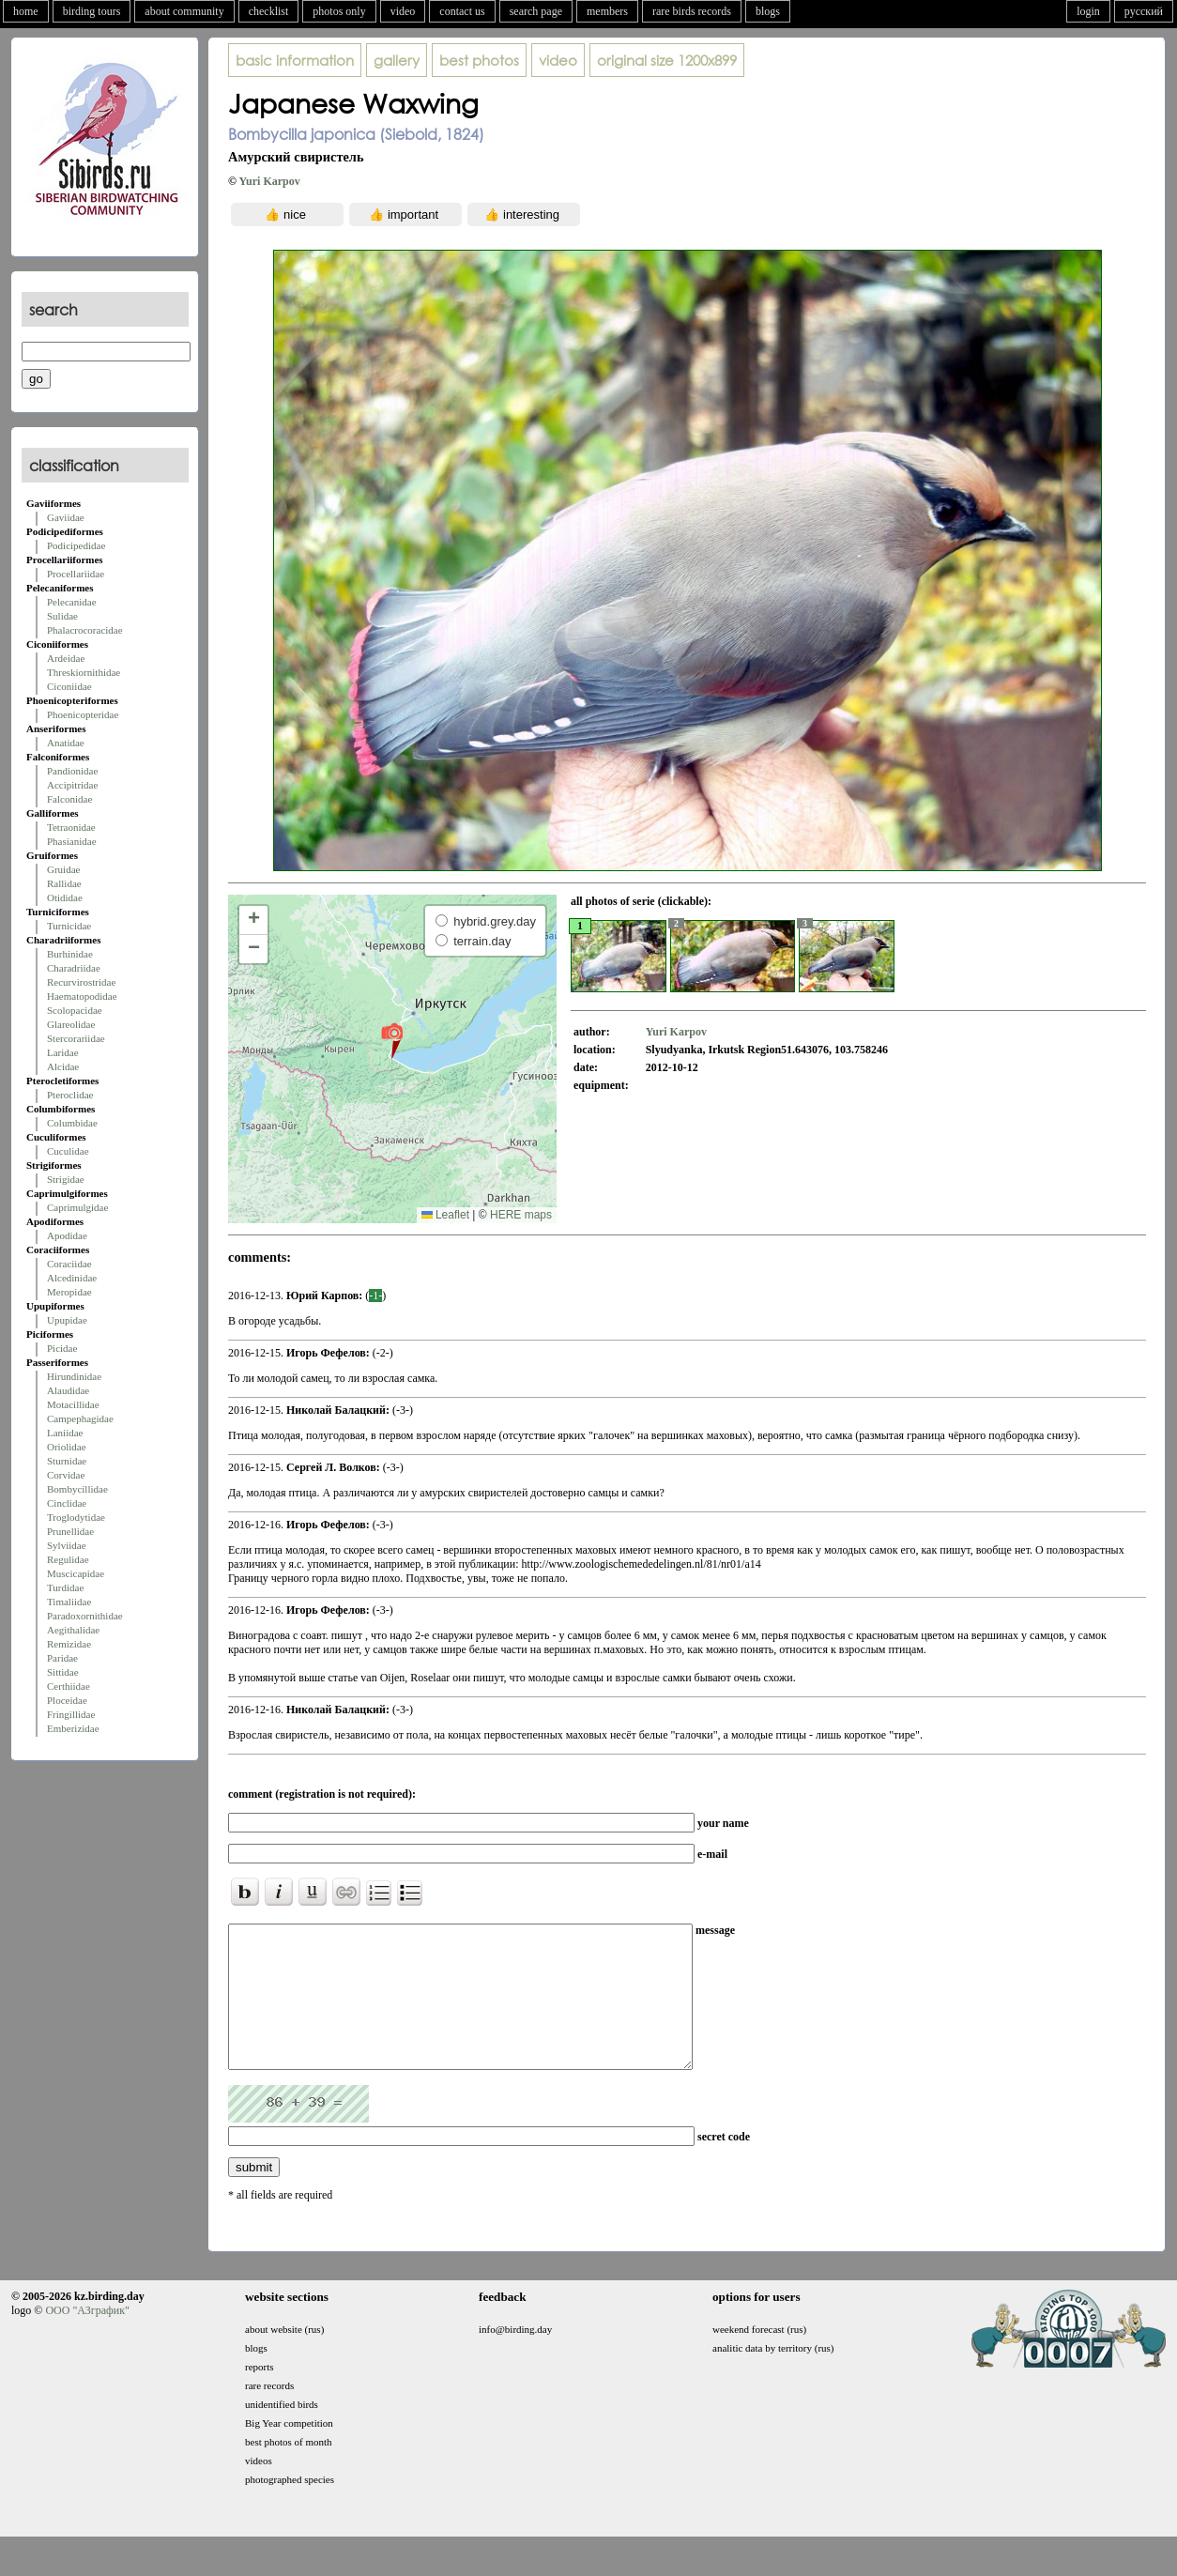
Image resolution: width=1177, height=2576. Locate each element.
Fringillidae (71, 1714)
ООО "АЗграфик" (87, 2338)
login (1088, 11)
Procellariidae (75, 573)
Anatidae (65, 742)
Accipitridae (72, 784)
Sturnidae (66, 1460)
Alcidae (63, 1066)
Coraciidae (69, 1263)
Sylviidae (66, 1545)
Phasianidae (72, 841)
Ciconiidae (69, 686)
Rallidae (64, 883)
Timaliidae (69, 1601)
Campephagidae (80, 1418)
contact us (461, 11)
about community (184, 11)
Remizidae (69, 1643)
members (607, 11)
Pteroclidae (70, 1094)
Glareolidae (71, 1024)
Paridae (62, 1658)
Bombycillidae (77, 1489)
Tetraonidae (71, 827)
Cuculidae (68, 1151)
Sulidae (62, 615)
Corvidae (65, 1474)
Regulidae (68, 1559)
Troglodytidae (76, 1517)
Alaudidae (68, 1390)
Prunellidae (70, 1531)
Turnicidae (69, 925)
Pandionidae (72, 770)
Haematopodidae (82, 996)
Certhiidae (68, 1686)
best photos (479, 60)
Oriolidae (66, 1446)
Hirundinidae (74, 1376)
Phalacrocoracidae (85, 630)
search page (536, 11)
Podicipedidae (76, 545)
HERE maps (521, 1214)
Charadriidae (73, 968)
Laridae (63, 1052)
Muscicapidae (75, 1573)
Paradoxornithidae (85, 1615)
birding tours (92, 11)
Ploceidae (67, 1700)
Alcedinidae (72, 1277)
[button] (392, 1040)
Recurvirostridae (81, 982)
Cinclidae (66, 1503)
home (25, 11)
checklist (269, 11)
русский (1143, 11)
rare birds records (691, 11)
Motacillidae (73, 1404)
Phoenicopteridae (82, 714)
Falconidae (69, 799)
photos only (339, 11)
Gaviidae (65, 517)
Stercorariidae (76, 1038)
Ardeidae (65, 658)
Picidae (62, 1348)
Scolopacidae (74, 1010)
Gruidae (63, 869)
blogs (768, 11)
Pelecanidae (72, 601)
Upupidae (67, 1320)
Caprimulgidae (77, 1207)
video (403, 11)
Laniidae (65, 1432)
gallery (397, 60)
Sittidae (63, 1672)
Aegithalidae (73, 1629)
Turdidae (65, 1587)
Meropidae (69, 1291)
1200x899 (667, 60)
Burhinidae (70, 953)
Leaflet (445, 1214)
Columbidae (72, 1122)
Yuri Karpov (269, 181)
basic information (295, 60)
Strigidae (65, 1179)
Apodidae (67, 1235)
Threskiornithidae (83, 672)
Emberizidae (73, 1728)
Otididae (65, 897)
